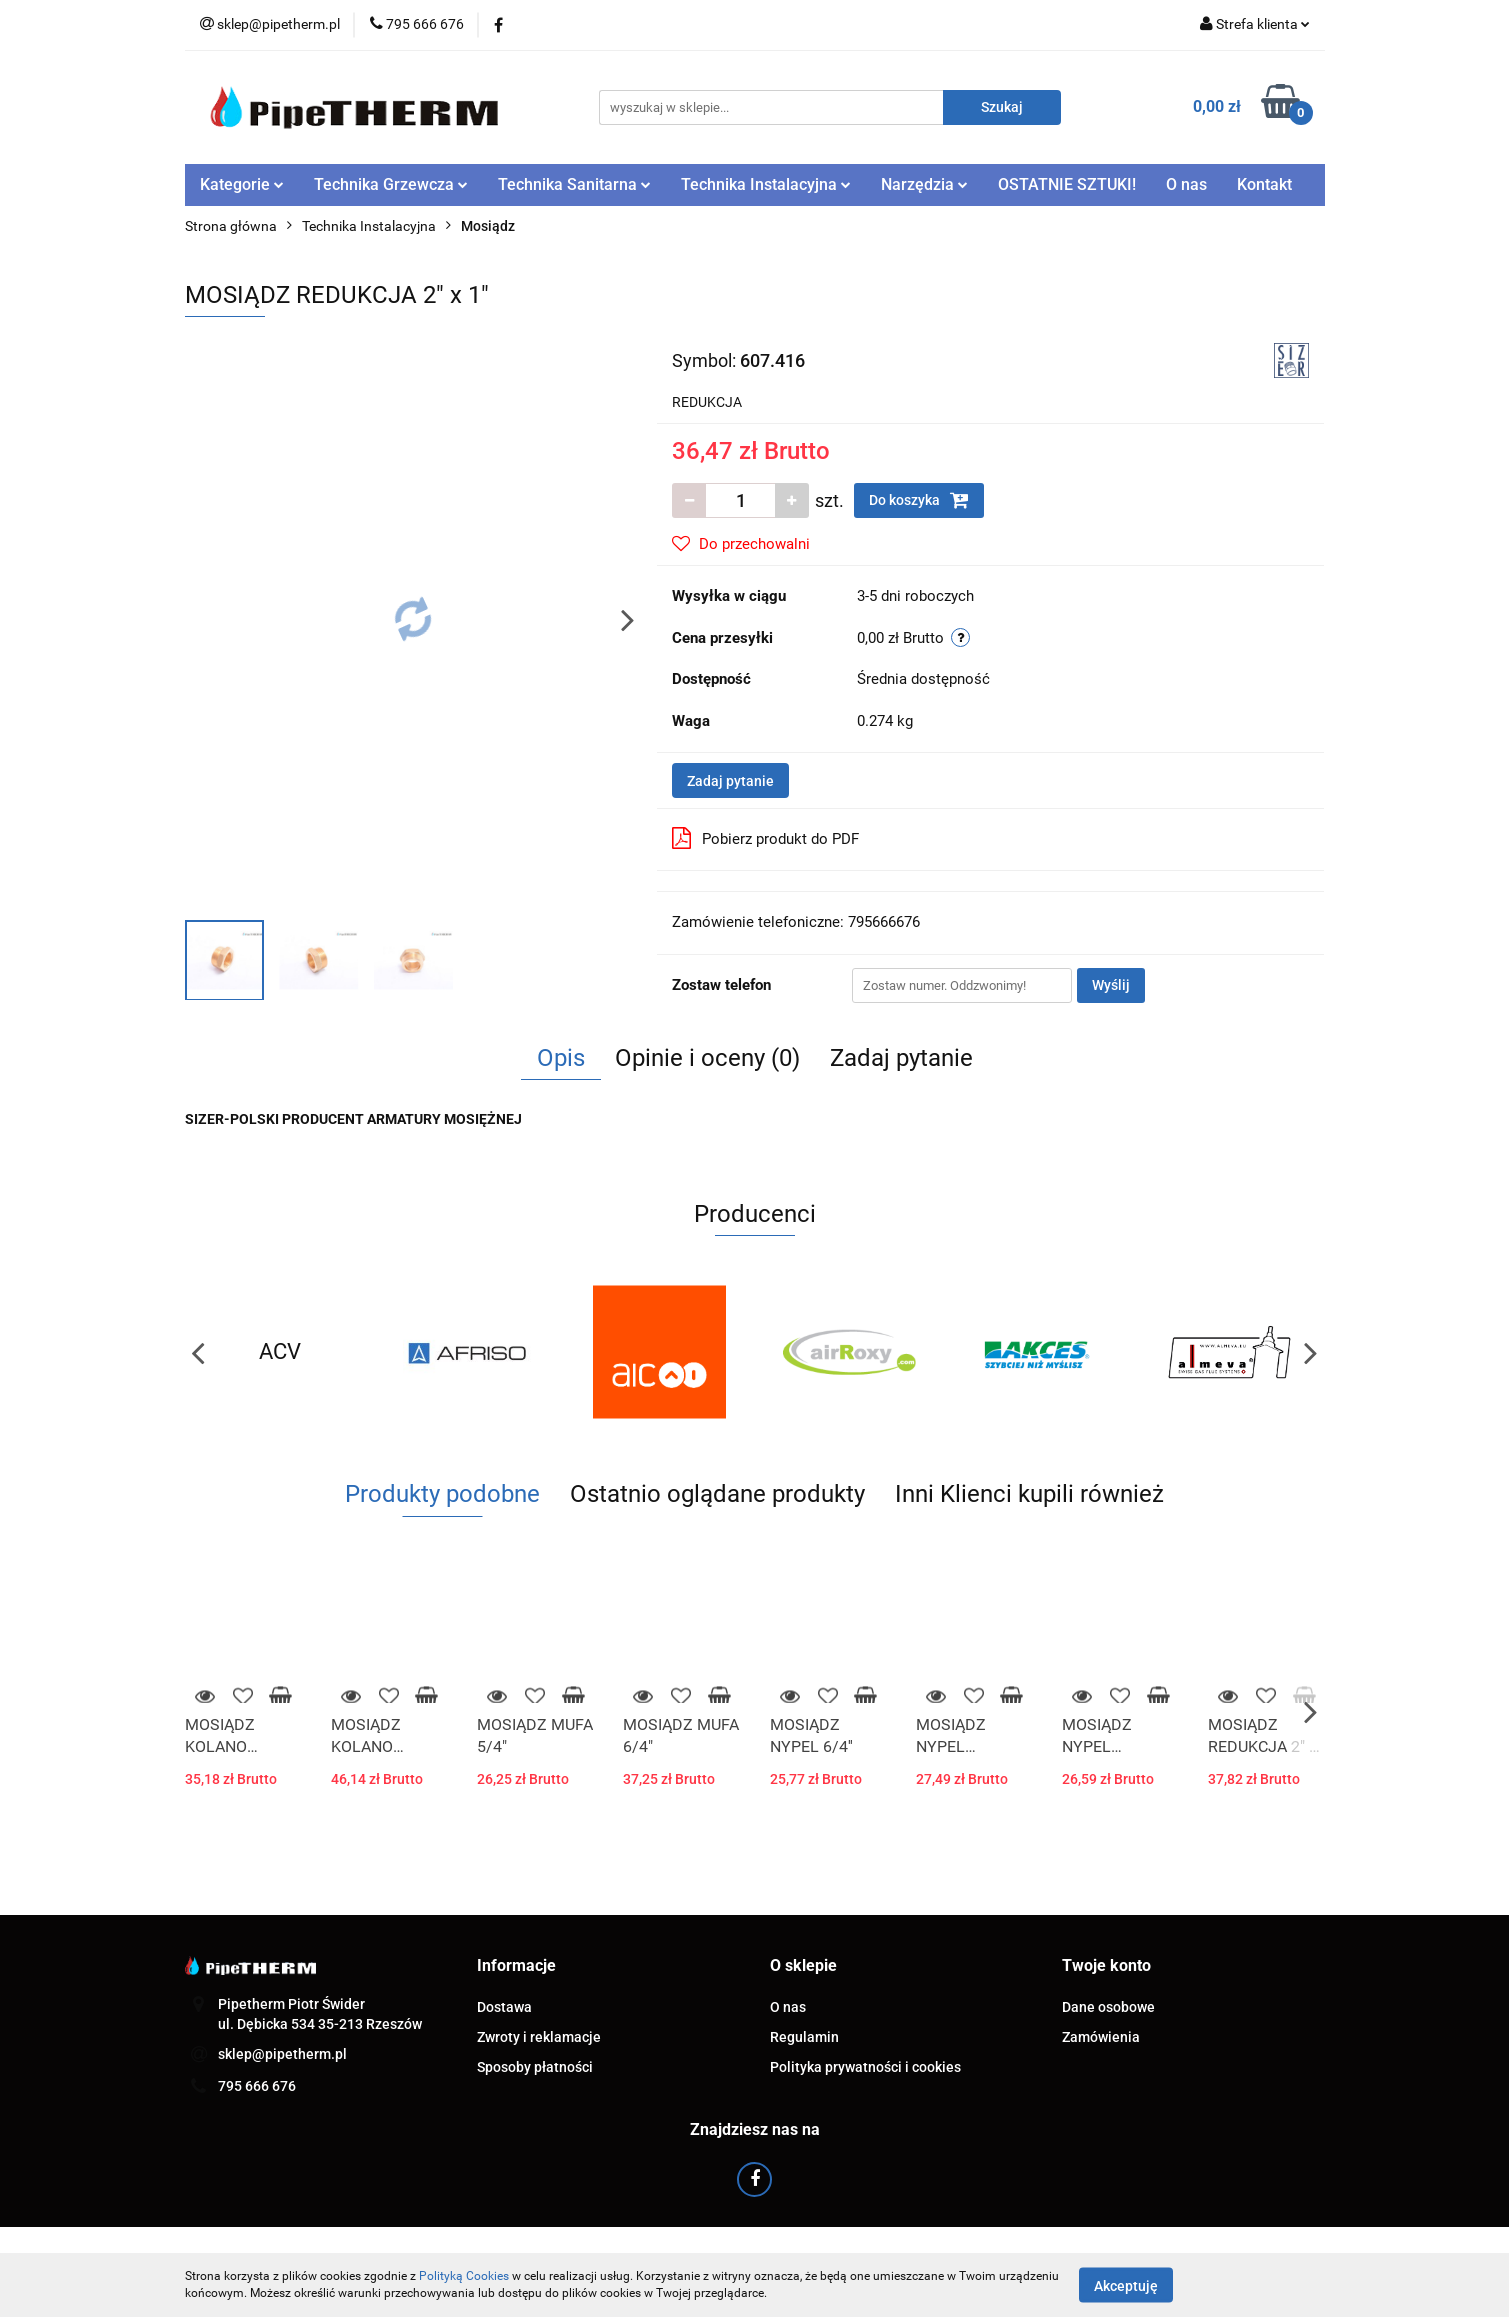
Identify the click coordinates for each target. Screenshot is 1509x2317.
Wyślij (1111, 985)
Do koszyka (919, 500)
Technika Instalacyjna (766, 184)
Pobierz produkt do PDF (765, 838)
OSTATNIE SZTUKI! (1067, 184)
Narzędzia (924, 184)
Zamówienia (1101, 2037)
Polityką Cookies (464, 2276)
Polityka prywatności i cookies (865, 2067)
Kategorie (242, 184)
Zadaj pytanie (730, 781)
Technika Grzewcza (391, 184)
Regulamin (804, 2037)
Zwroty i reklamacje (539, 2037)
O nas (1186, 184)
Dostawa (504, 2007)
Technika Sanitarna (574, 184)
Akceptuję (1126, 2285)
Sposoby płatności (535, 2067)
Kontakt (1264, 184)
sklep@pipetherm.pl (282, 2054)
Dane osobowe (1108, 2007)
